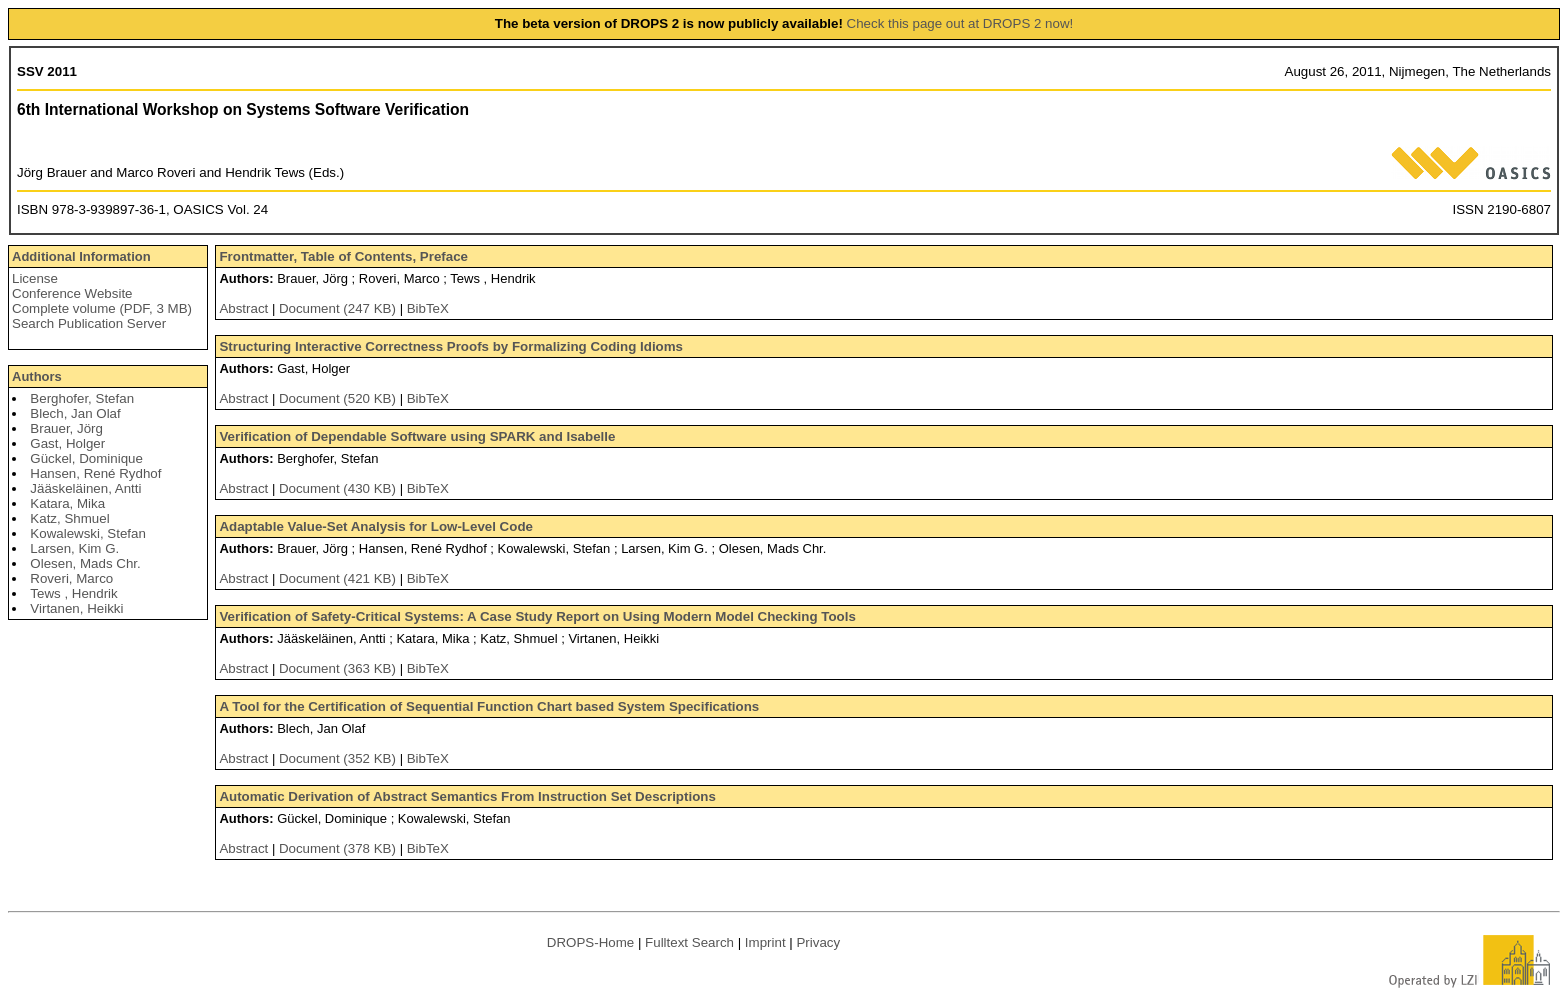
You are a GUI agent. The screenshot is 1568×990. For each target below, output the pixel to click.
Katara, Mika (67, 503)
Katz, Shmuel (69, 518)
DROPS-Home (590, 942)
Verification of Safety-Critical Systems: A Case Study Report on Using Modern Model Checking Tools (537, 616)
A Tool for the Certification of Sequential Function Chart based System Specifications (489, 706)
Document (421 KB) (339, 578)
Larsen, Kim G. (74, 548)
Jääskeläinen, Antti (85, 488)
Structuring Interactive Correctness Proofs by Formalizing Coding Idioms (451, 346)
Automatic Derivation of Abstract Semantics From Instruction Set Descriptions (467, 796)
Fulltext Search (689, 942)
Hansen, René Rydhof (95, 473)
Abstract (243, 308)
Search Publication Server (89, 323)
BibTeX (428, 308)
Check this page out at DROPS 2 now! (960, 23)
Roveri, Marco (71, 578)
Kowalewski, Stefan (88, 533)
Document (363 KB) (339, 668)
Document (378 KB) (339, 848)
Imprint (765, 942)
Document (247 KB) (339, 308)
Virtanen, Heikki (76, 608)
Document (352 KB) (339, 758)
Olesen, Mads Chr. (85, 563)
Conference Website (72, 293)
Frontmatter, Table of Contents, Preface (343, 256)
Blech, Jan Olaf (75, 413)
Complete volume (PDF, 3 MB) (102, 308)
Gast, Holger (67, 443)
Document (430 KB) (339, 488)
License (35, 278)
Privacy (818, 942)
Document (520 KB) (339, 398)
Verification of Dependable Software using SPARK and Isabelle (417, 436)
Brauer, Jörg (66, 428)
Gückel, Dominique (86, 458)
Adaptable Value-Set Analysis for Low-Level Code (376, 526)
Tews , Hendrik (73, 593)
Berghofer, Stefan (82, 398)
